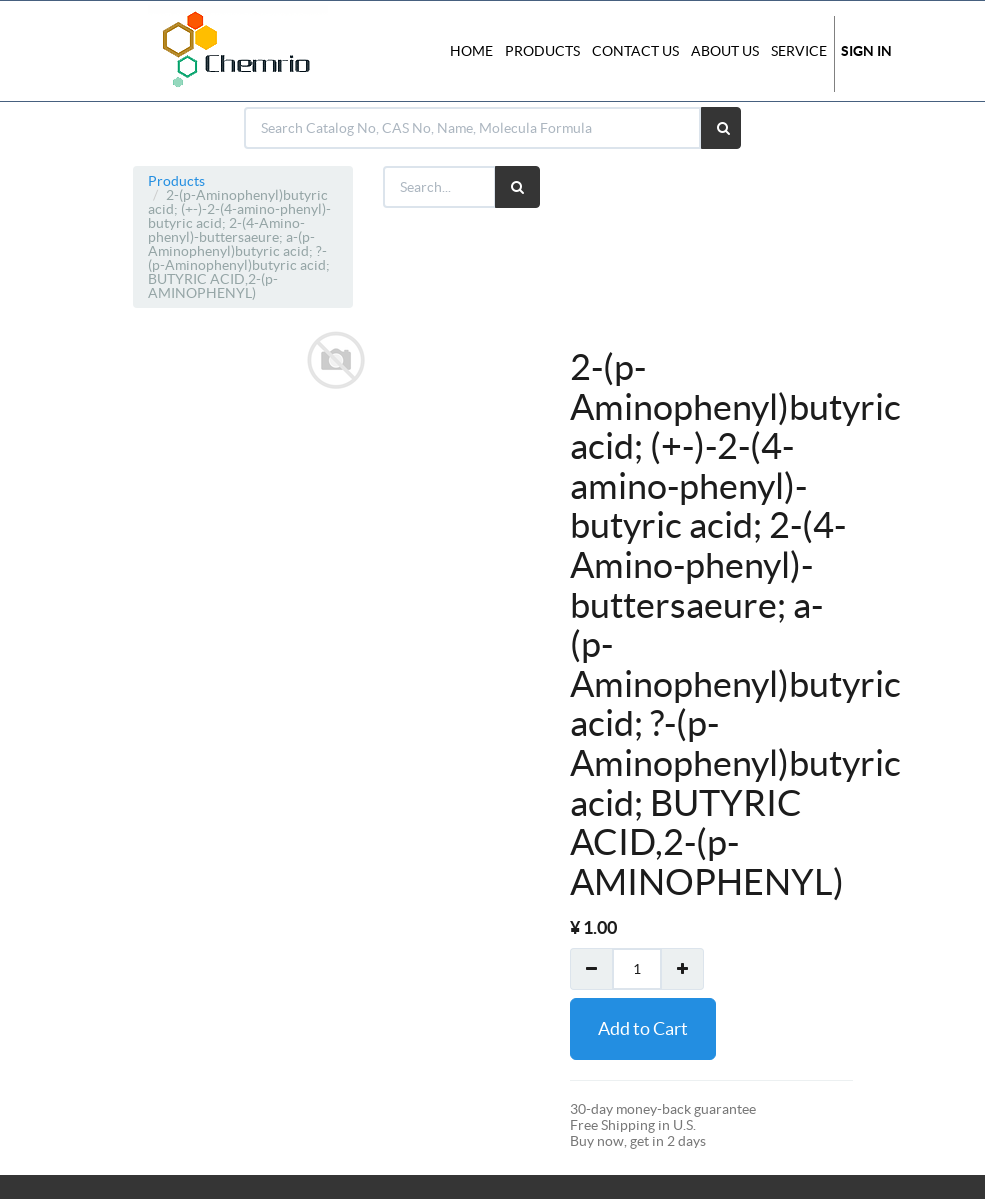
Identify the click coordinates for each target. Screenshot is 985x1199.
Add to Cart (643, 1028)
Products (176, 181)
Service (799, 51)
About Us (725, 51)
